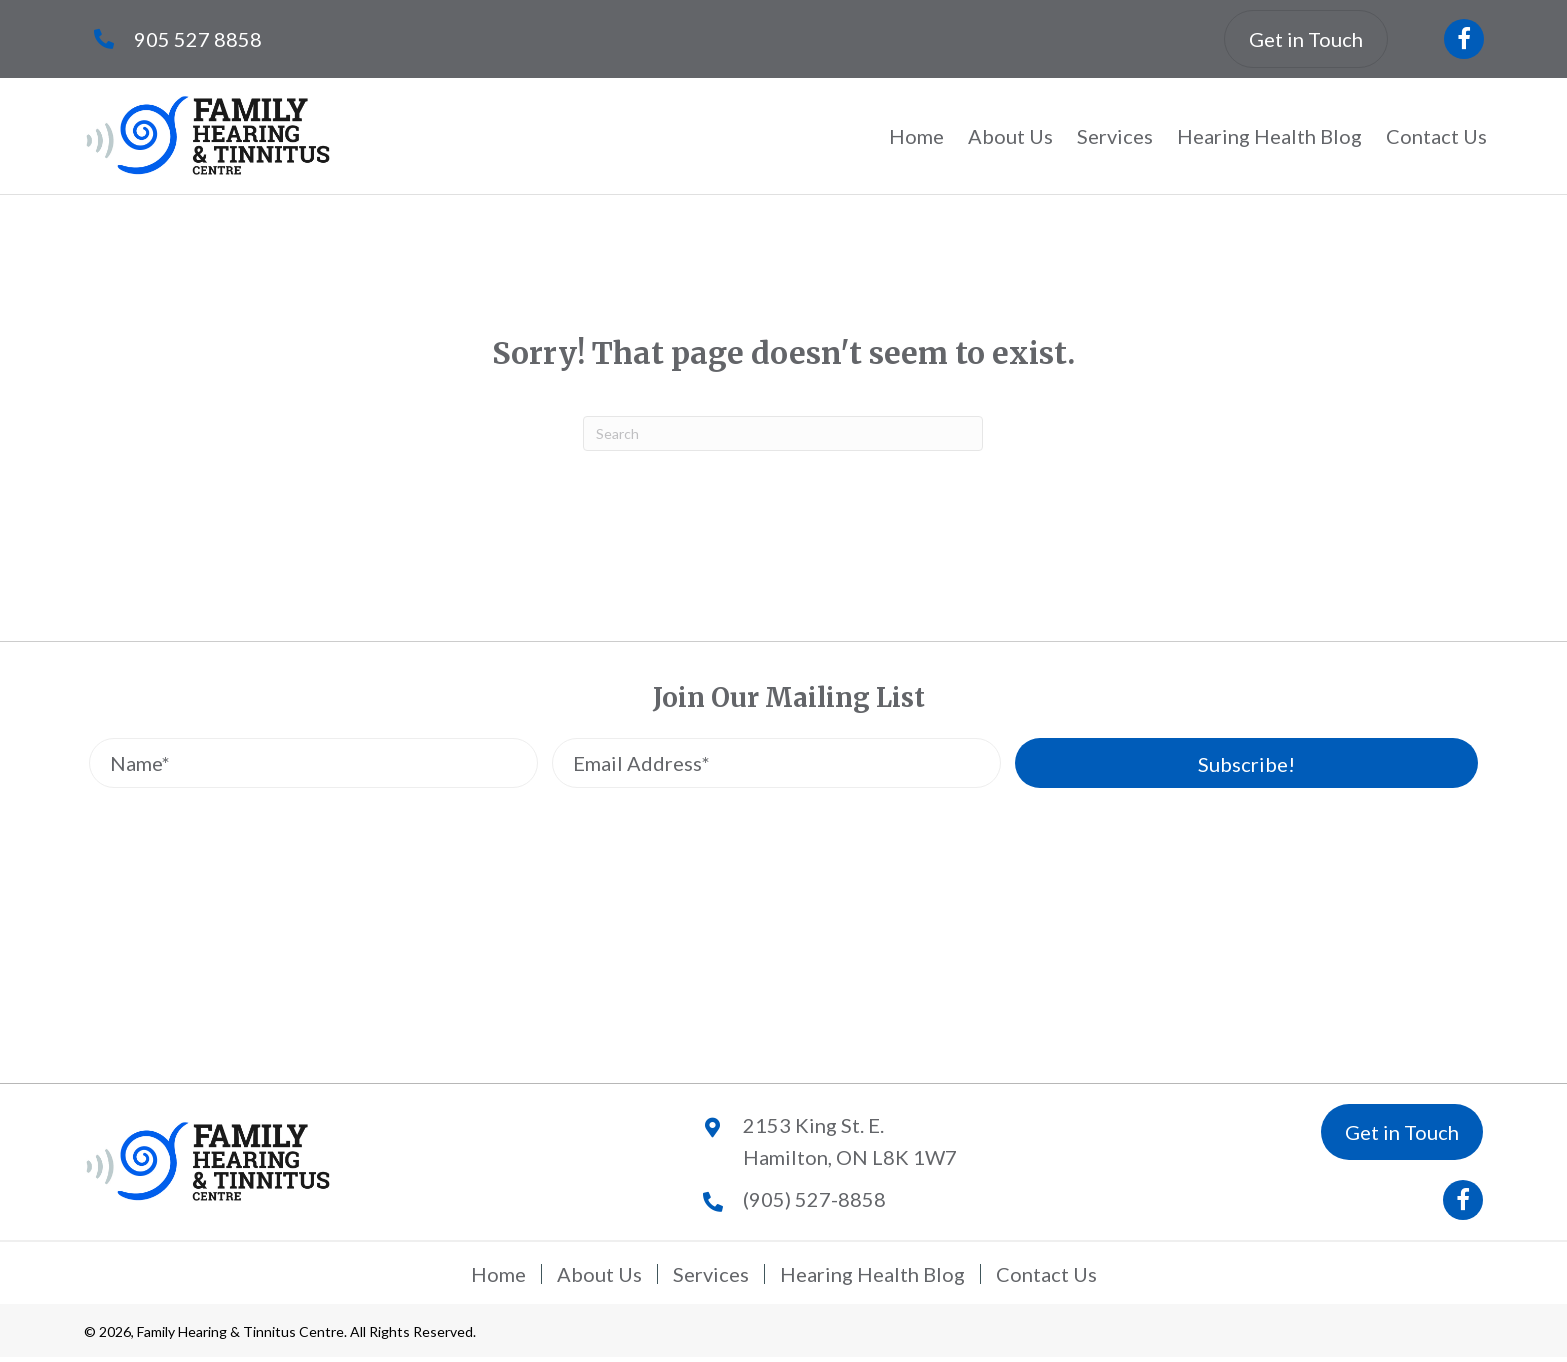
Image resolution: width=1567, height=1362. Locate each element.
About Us (599, 1274)
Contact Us (1046, 1274)
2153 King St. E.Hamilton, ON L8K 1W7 (850, 1141)
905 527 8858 (198, 39)
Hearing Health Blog (872, 1274)
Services (711, 1274)
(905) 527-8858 (814, 1199)
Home (498, 1274)
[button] (1464, 39)
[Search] (783, 433)
